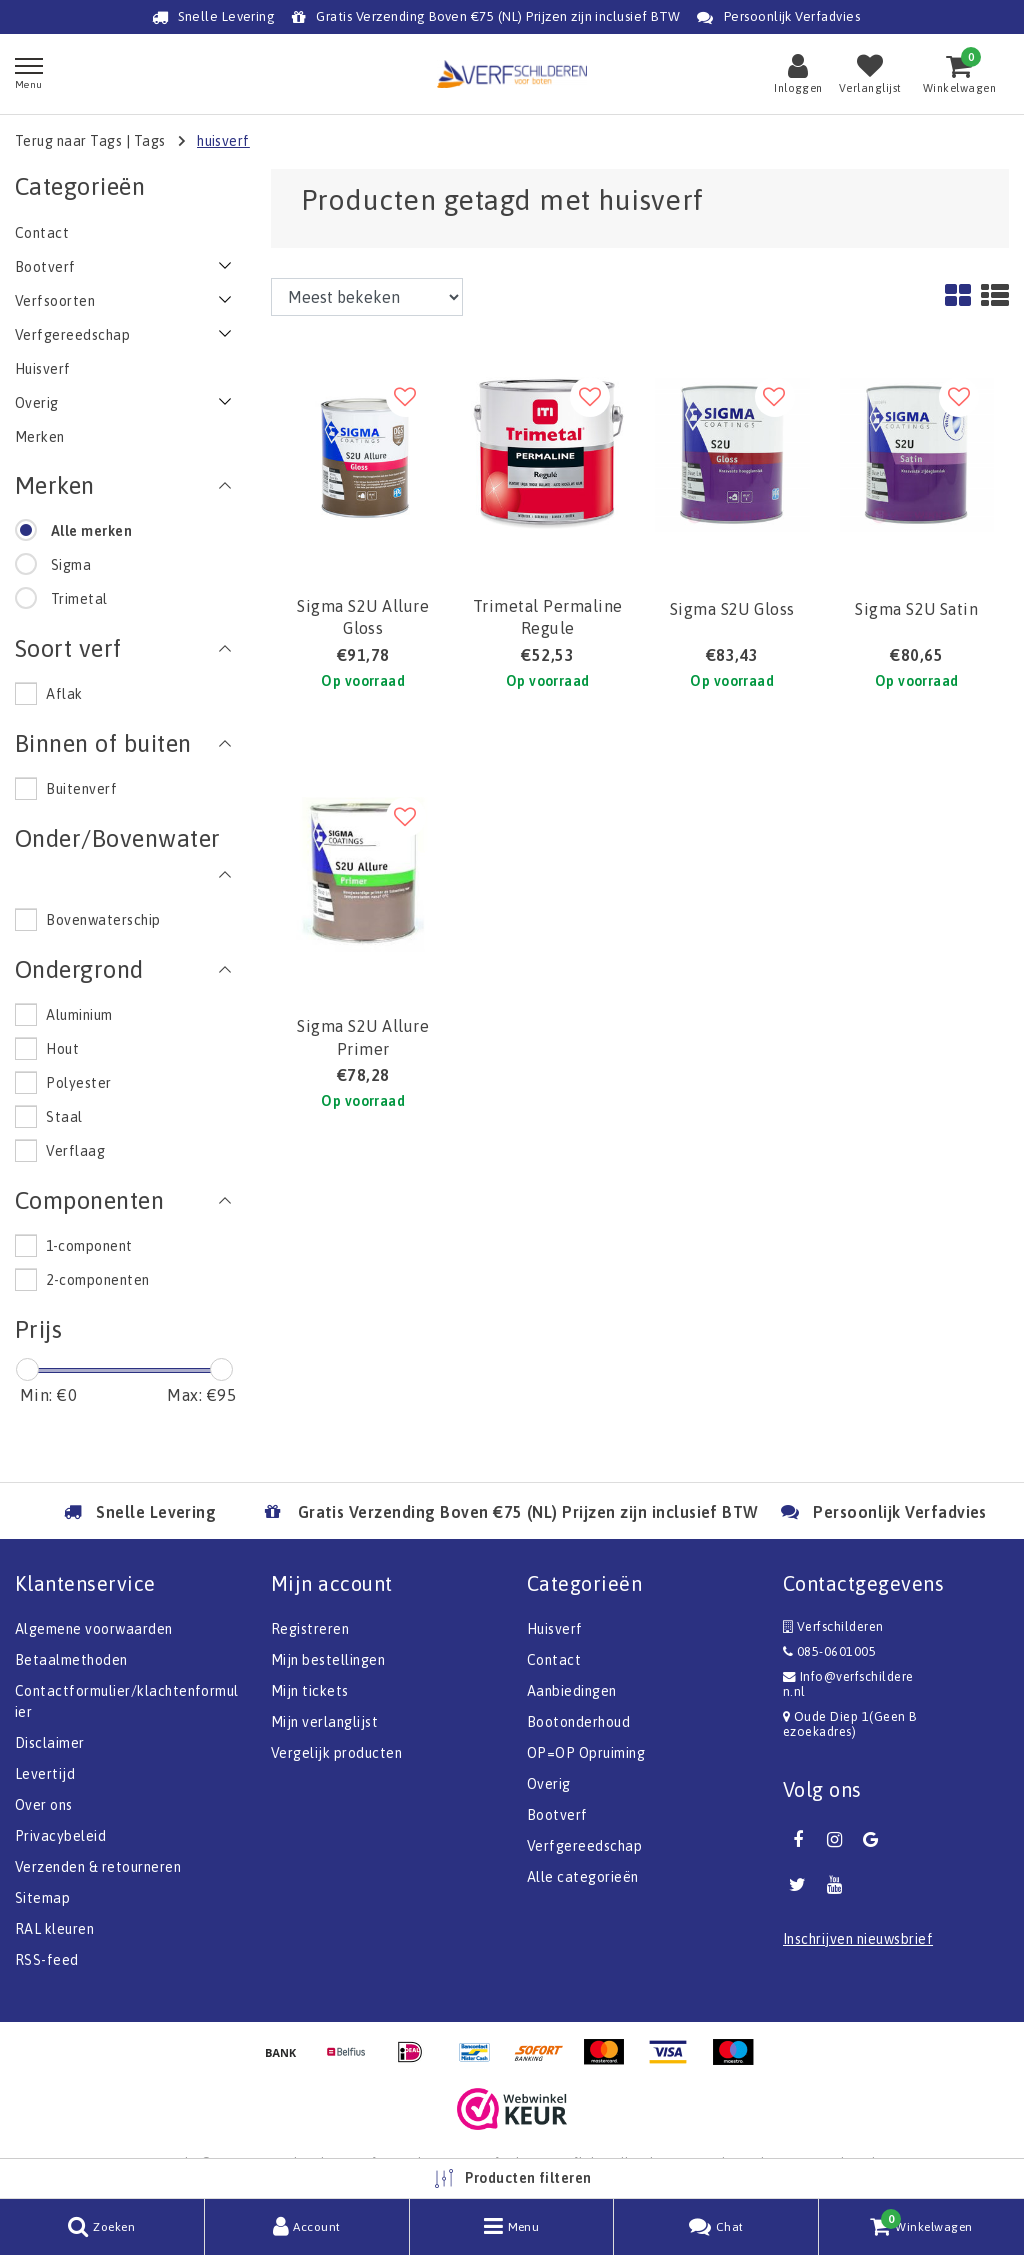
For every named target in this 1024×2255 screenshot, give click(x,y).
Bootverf (557, 1815)
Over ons (44, 1805)
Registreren (310, 1629)
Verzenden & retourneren (98, 1867)
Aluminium (79, 1015)
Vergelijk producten (336, 1753)
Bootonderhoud (578, 1722)
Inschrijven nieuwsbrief (858, 1939)
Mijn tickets (310, 1691)
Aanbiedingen (572, 1691)
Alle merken (91, 531)
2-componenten (97, 1280)
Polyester (78, 1083)
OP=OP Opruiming (586, 1753)
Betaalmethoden (71, 1660)
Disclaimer (50, 1743)
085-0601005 (829, 1651)
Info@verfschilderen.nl (848, 1684)
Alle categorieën (583, 1877)
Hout (62, 1049)
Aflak (64, 694)
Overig (549, 1784)
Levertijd (45, 1774)
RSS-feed (47, 1960)
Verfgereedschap (584, 1846)
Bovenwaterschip (103, 920)
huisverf (223, 141)
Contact (554, 1660)
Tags (150, 141)
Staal (64, 1117)
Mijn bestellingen (328, 1660)
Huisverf (555, 1629)
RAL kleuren (54, 1929)
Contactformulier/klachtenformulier (127, 1701)
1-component (89, 1246)
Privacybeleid (60, 1836)
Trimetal (79, 599)
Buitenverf (81, 789)
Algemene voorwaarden (94, 1629)
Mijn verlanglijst (324, 1722)
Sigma (71, 565)
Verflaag (75, 1151)
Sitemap (42, 1898)
